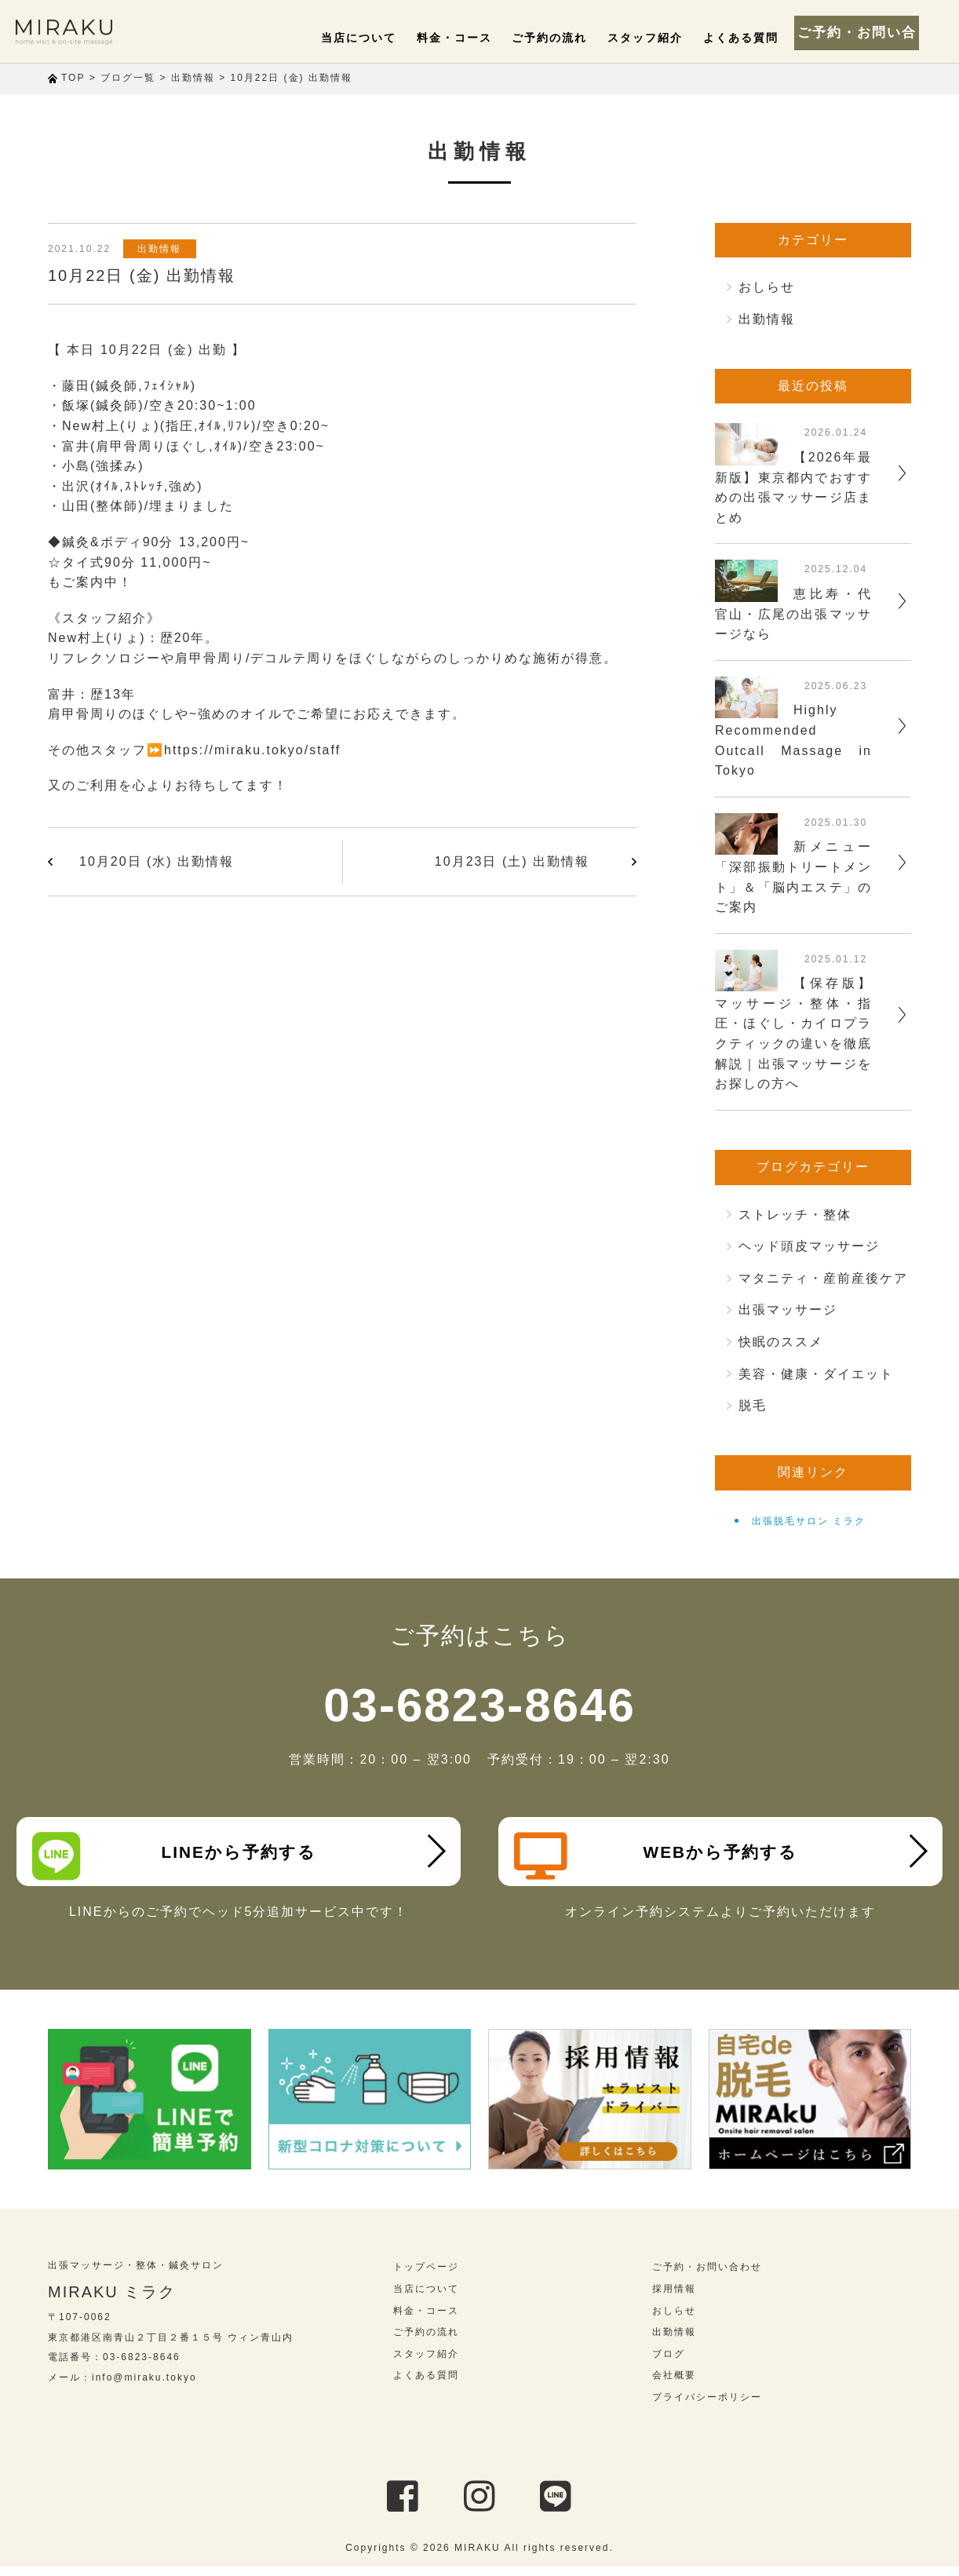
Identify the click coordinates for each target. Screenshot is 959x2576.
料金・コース (491, 37)
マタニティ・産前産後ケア (823, 1278)
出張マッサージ (787, 1309)
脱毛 (752, 1405)
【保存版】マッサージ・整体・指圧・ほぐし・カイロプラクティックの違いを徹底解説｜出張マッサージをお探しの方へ (793, 1033)
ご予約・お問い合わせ (872, 31)
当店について (404, 37)
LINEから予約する (179, 1856)
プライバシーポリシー (707, 2406)
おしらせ (766, 287)
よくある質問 (752, 37)
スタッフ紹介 (665, 37)
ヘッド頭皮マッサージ (809, 1246)
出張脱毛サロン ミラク (809, 1521)
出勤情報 (165, 248)
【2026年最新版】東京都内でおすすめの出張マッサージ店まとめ (793, 487)
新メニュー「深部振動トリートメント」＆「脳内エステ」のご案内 (793, 877)
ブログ (668, 2363)
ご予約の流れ (578, 37)
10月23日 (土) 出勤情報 (512, 861)
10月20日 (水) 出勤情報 (156, 861)
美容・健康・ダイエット (816, 1374)
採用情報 (674, 2298)
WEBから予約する (661, 1856)
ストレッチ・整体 (794, 1214)
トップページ (426, 2276)
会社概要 (674, 2385)
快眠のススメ (780, 1341)
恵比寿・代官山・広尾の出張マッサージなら (793, 613)
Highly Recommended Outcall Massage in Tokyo (793, 740)
